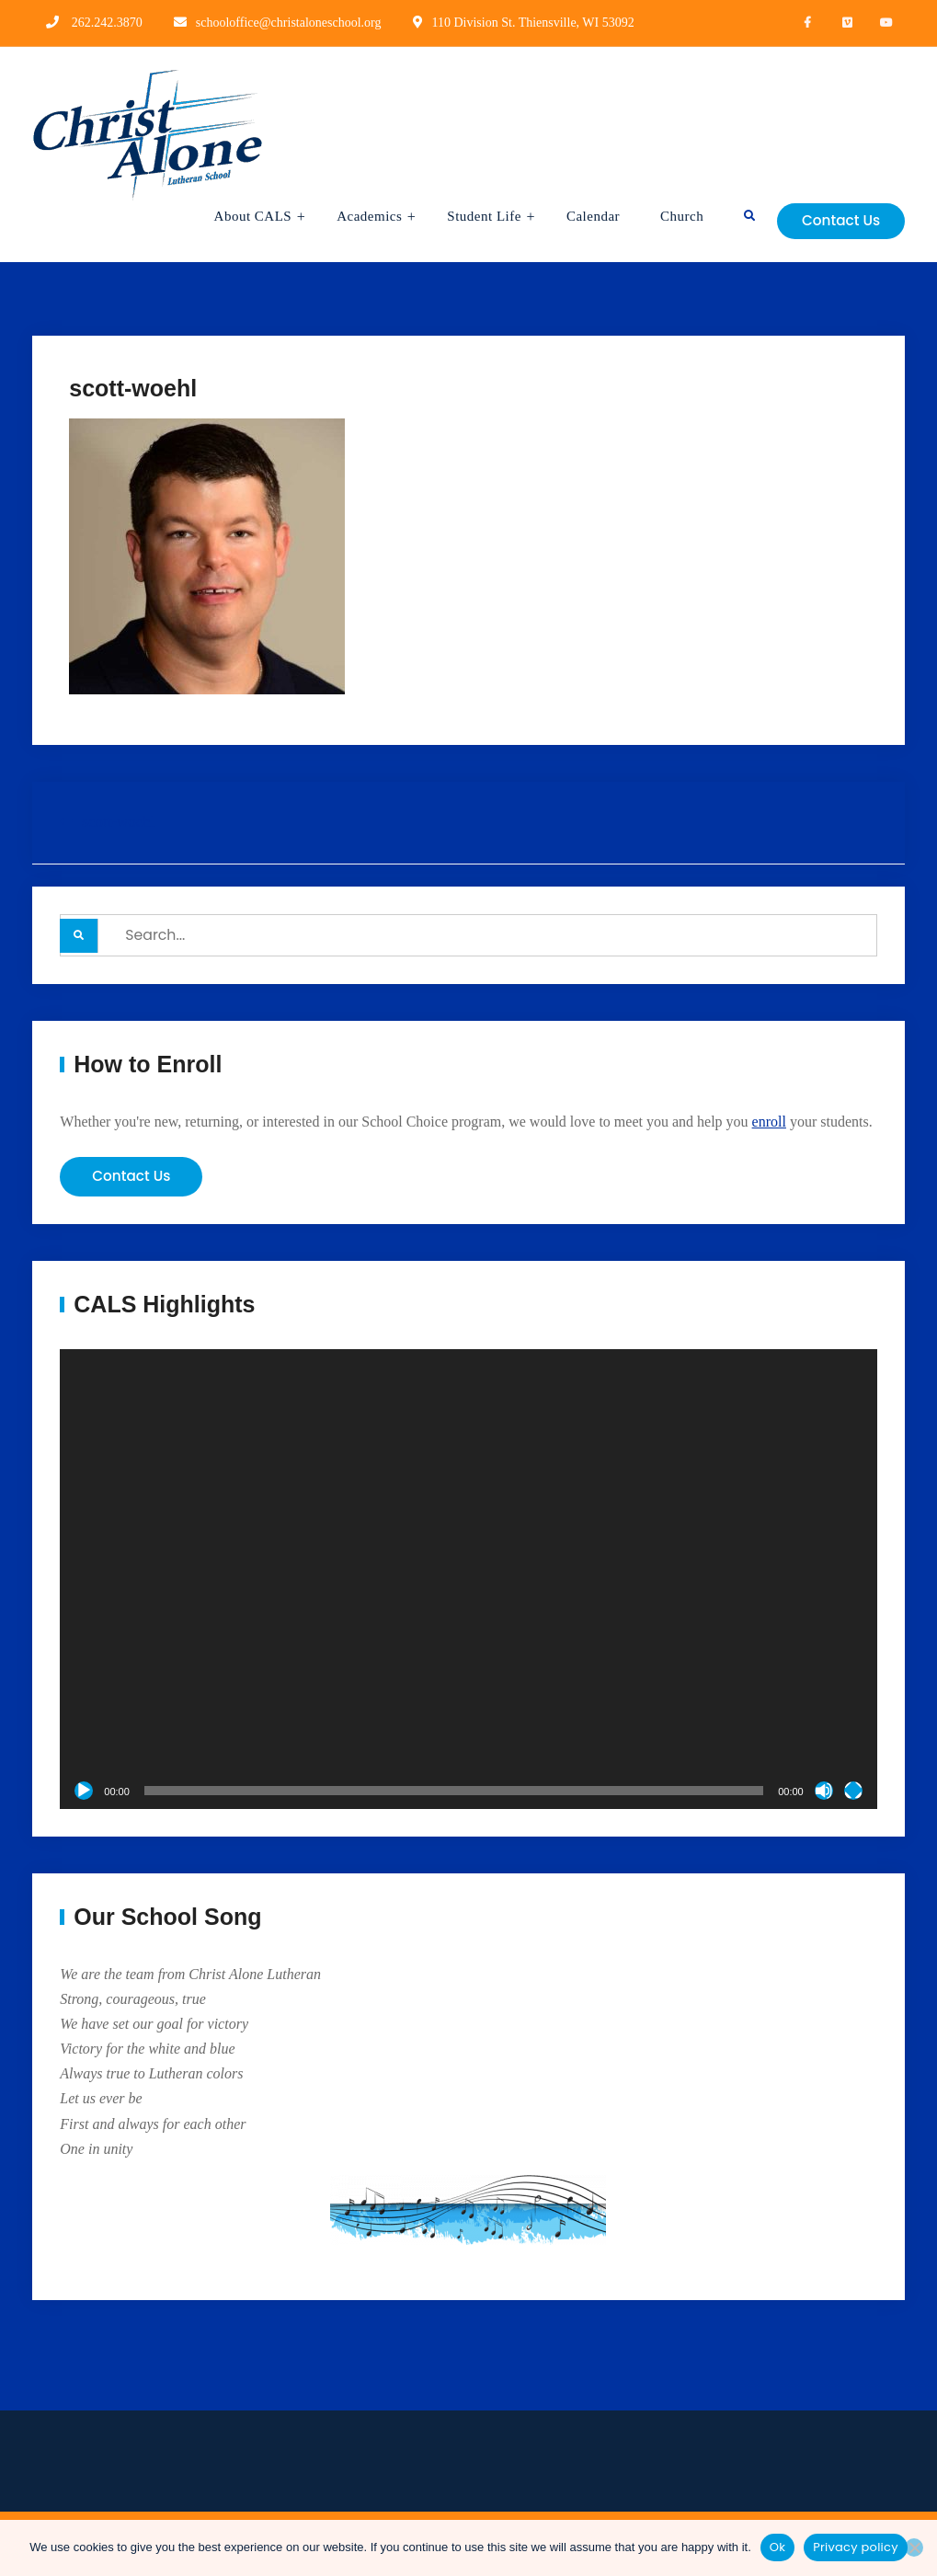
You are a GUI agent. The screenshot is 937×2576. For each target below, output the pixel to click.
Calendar (581, 216)
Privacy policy (855, 2547)
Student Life (473, 216)
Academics (358, 216)
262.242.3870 (107, 22)
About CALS (241, 216)
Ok (777, 2547)
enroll (769, 1122)
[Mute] (824, 1792)
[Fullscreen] (853, 1792)
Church (669, 216)
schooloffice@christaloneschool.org (289, 22)
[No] (914, 2547)
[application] (468, 1582)
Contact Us (836, 220)
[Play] (83, 1792)
